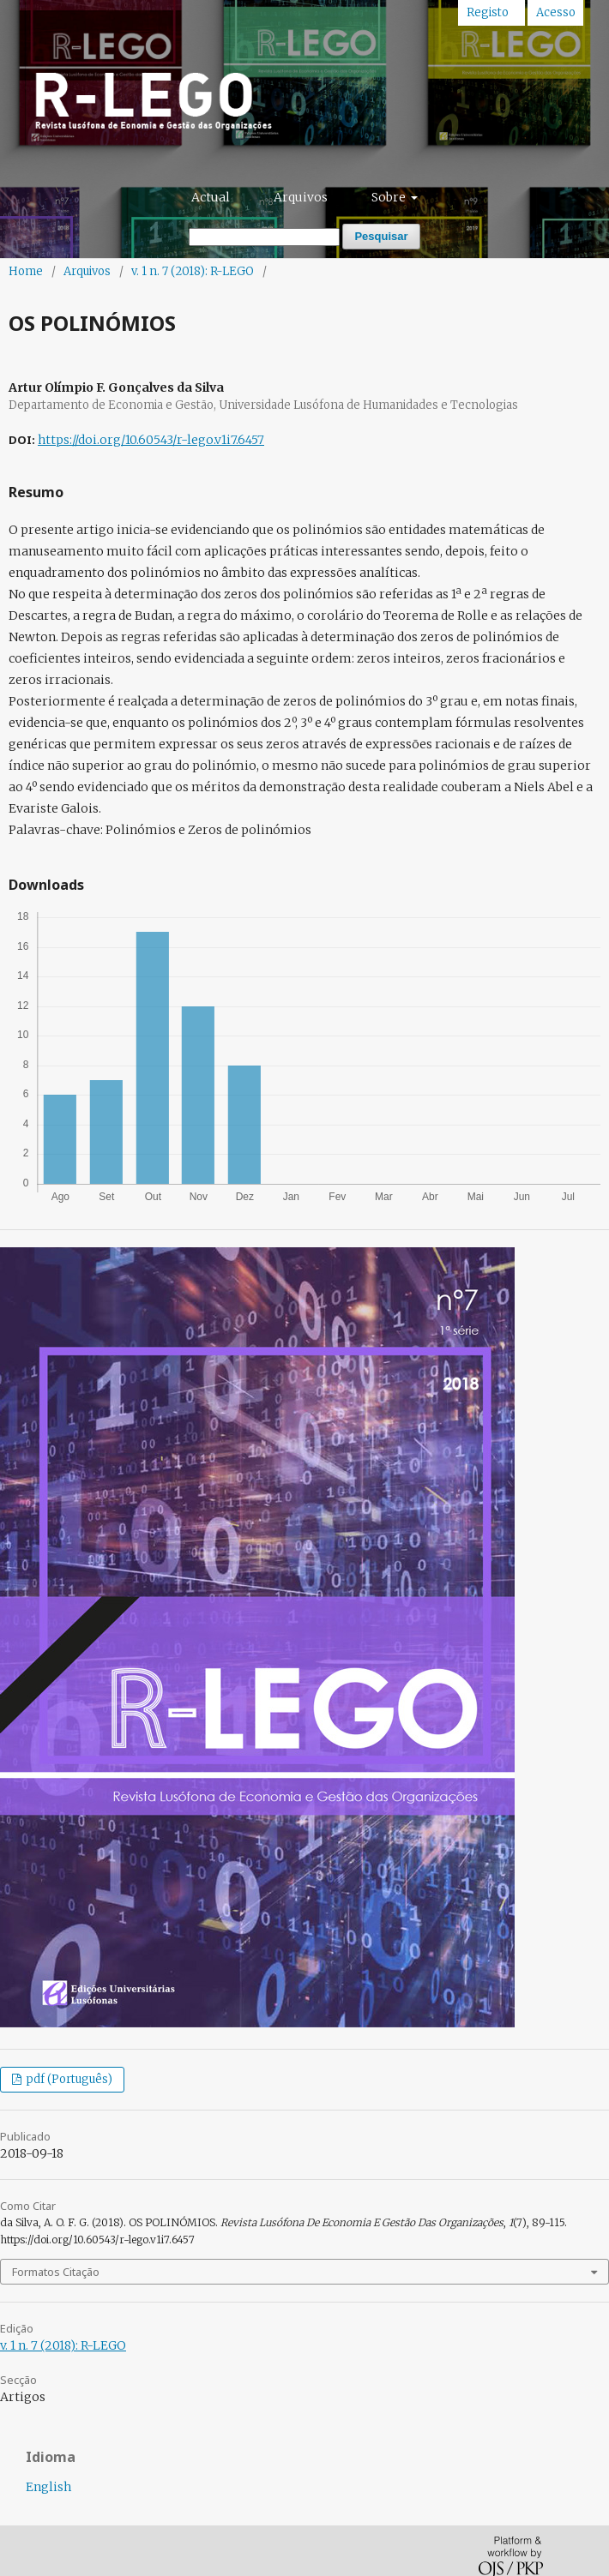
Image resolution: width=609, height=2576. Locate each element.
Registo (488, 12)
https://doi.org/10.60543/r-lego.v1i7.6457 (151, 439)
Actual (210, 197)
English (48, 2487)
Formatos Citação (55, 2271)
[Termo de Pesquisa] (264, 237)
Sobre (389, 197)
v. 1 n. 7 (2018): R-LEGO (192, 271)
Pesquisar (380, 236)
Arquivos (301, 197)
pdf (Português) (68, 2079)
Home (26, 271)
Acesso (556, 12)
